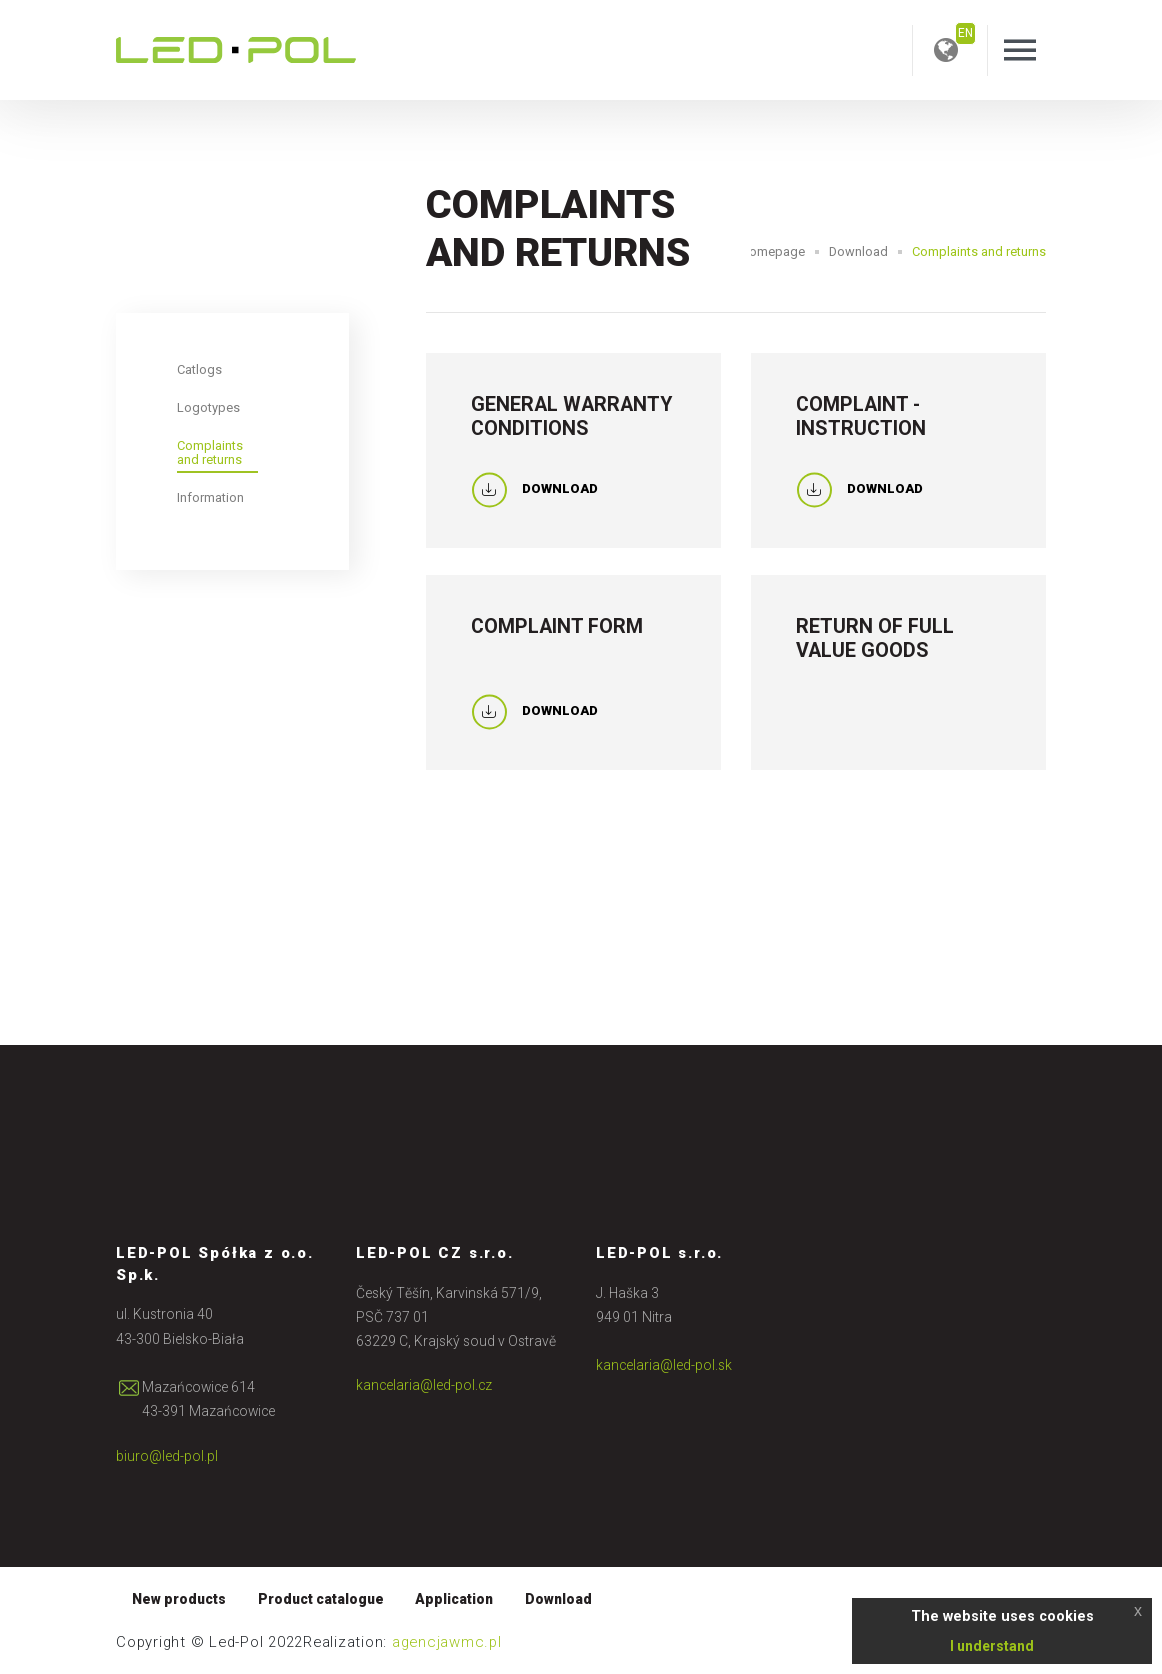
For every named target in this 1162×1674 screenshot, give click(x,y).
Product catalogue (321, 1599)
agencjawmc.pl (447, 1642)
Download (858, 251)
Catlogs (199, 369)
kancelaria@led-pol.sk (664, 1365)
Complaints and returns (210, 452)
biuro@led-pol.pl (167, 1456)
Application (454, 1599)
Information (210, 497)
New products (179, 1599)
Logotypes (208, 407)
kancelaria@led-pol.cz (424, 1385)
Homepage (772, 251)
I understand (992, 1646)
